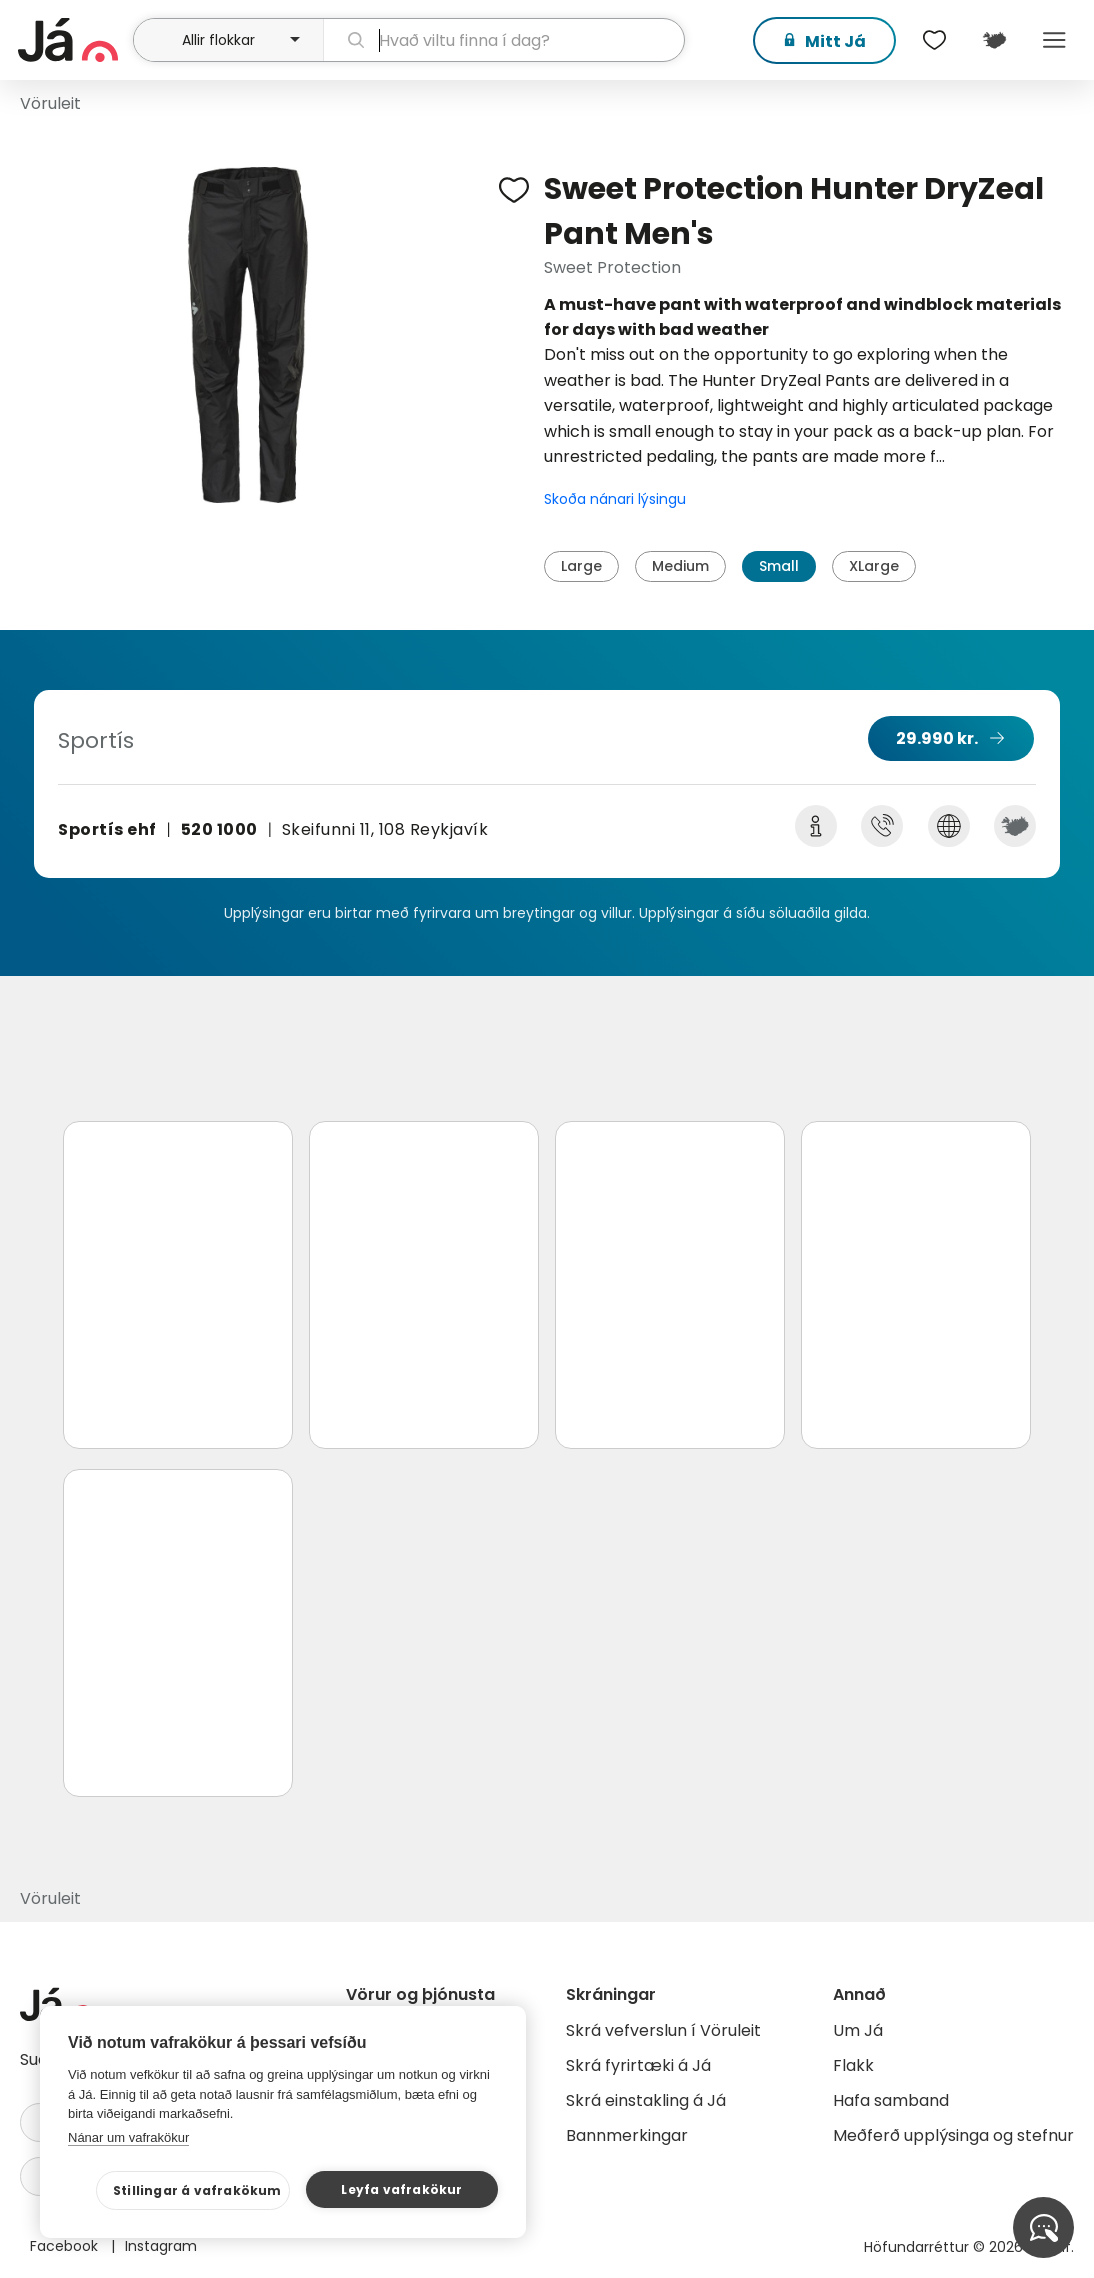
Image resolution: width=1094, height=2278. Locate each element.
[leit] (504, 40)
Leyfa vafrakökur (401, 2189)
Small (779, 566)
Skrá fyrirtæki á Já (638, 2065)
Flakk (853, 2065)
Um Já (858, 2030)
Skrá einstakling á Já (646, 2100)
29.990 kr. (937, 738)
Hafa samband (891, 2100)
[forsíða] (73, 40)
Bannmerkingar (627, 2135)
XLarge (874, 566)
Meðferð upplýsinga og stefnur (953, 2135)
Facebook (66, 2246)
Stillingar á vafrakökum (197, 2190)
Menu (1054, 40)
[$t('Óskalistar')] (934, 40)
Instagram (161, 2246)
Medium (680, 566)
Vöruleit (50, 103)
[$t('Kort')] (994, 40)
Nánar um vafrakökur (128, 2137)
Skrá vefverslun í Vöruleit (663, 2030)
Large (581, 566)
